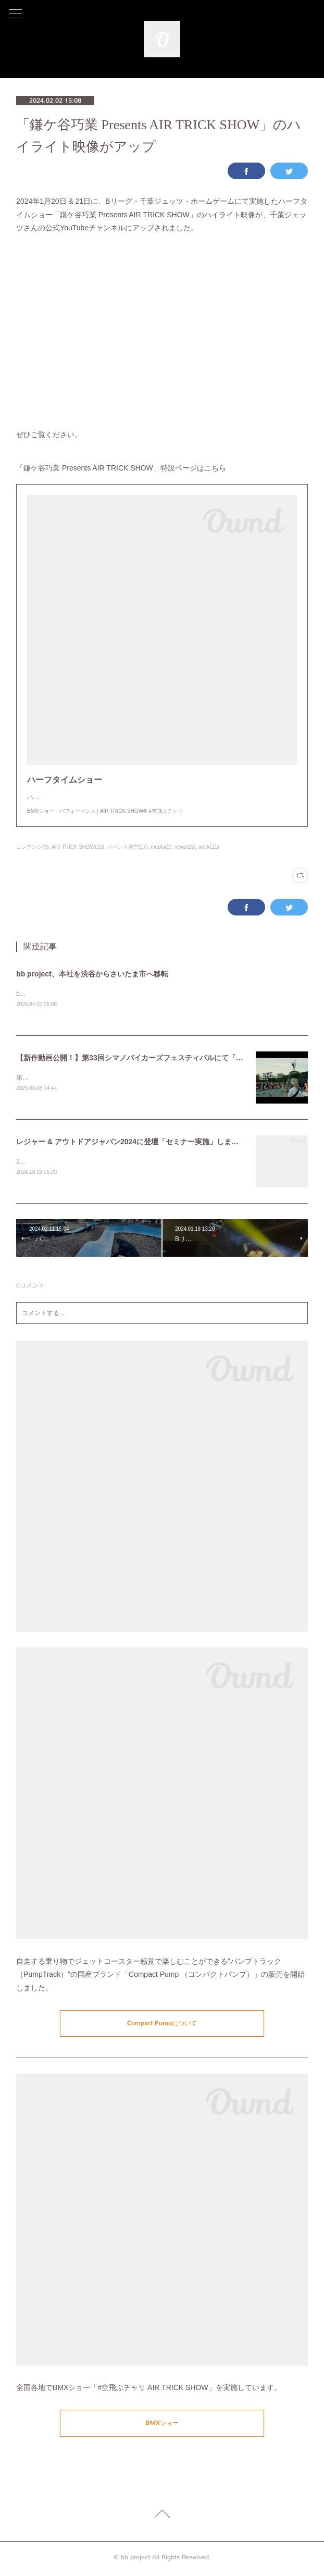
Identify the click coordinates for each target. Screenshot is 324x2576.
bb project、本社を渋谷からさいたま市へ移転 (92, 974)
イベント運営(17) (127, 847)
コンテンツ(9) (32, 847)
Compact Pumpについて (162, 2025)
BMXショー (162, 2425)
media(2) (161, 847)
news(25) (185, 847)
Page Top (162, 2517)
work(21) (209, 847)
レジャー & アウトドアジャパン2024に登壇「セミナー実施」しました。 (134, 1143)
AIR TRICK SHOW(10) (78, 847)
